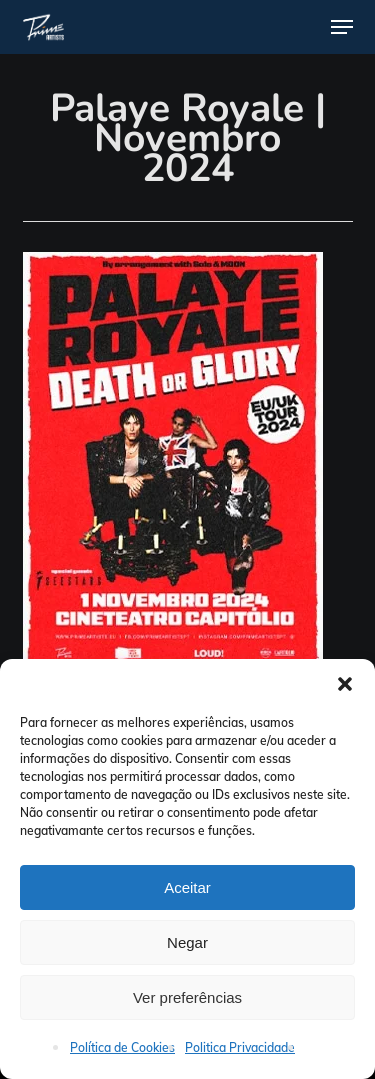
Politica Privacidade (240, 1047)
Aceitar (187, 887)
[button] (345, 684)
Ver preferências (187, 997)
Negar (187, 942)
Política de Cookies (122, 1047)
